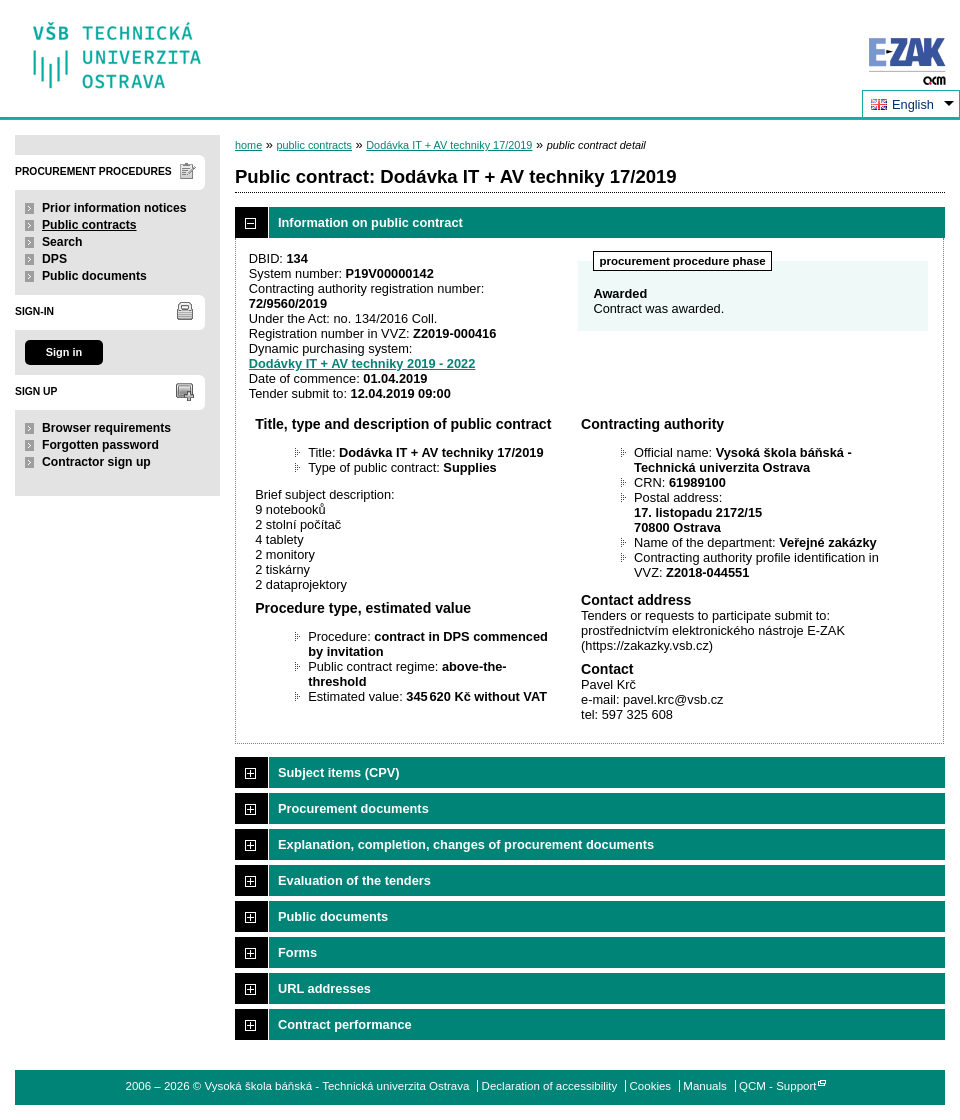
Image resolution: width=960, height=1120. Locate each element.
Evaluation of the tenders (354, 880)
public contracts (314, 145)
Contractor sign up (96, 462)
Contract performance (345, 1024)
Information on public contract (370, 222)
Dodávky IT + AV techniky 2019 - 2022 (362, 363)
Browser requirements (106, 428)
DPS (54, 259)
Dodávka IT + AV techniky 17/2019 (449, 145)
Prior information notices (114, 208)
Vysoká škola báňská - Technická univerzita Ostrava (117, 48)
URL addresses (324, 988)
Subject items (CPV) (339, 772)
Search (62, 242)
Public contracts (89, 225)
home (248, 145)
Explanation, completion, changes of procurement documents (466, 844)
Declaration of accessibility (550, 1086)
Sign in (64, 352)
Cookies (651, 1086)
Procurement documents (353, 808)
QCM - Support (777, 1086)
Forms (297, 952)
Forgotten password (100, 445)
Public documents (94, 276)
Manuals (705, 1086)
